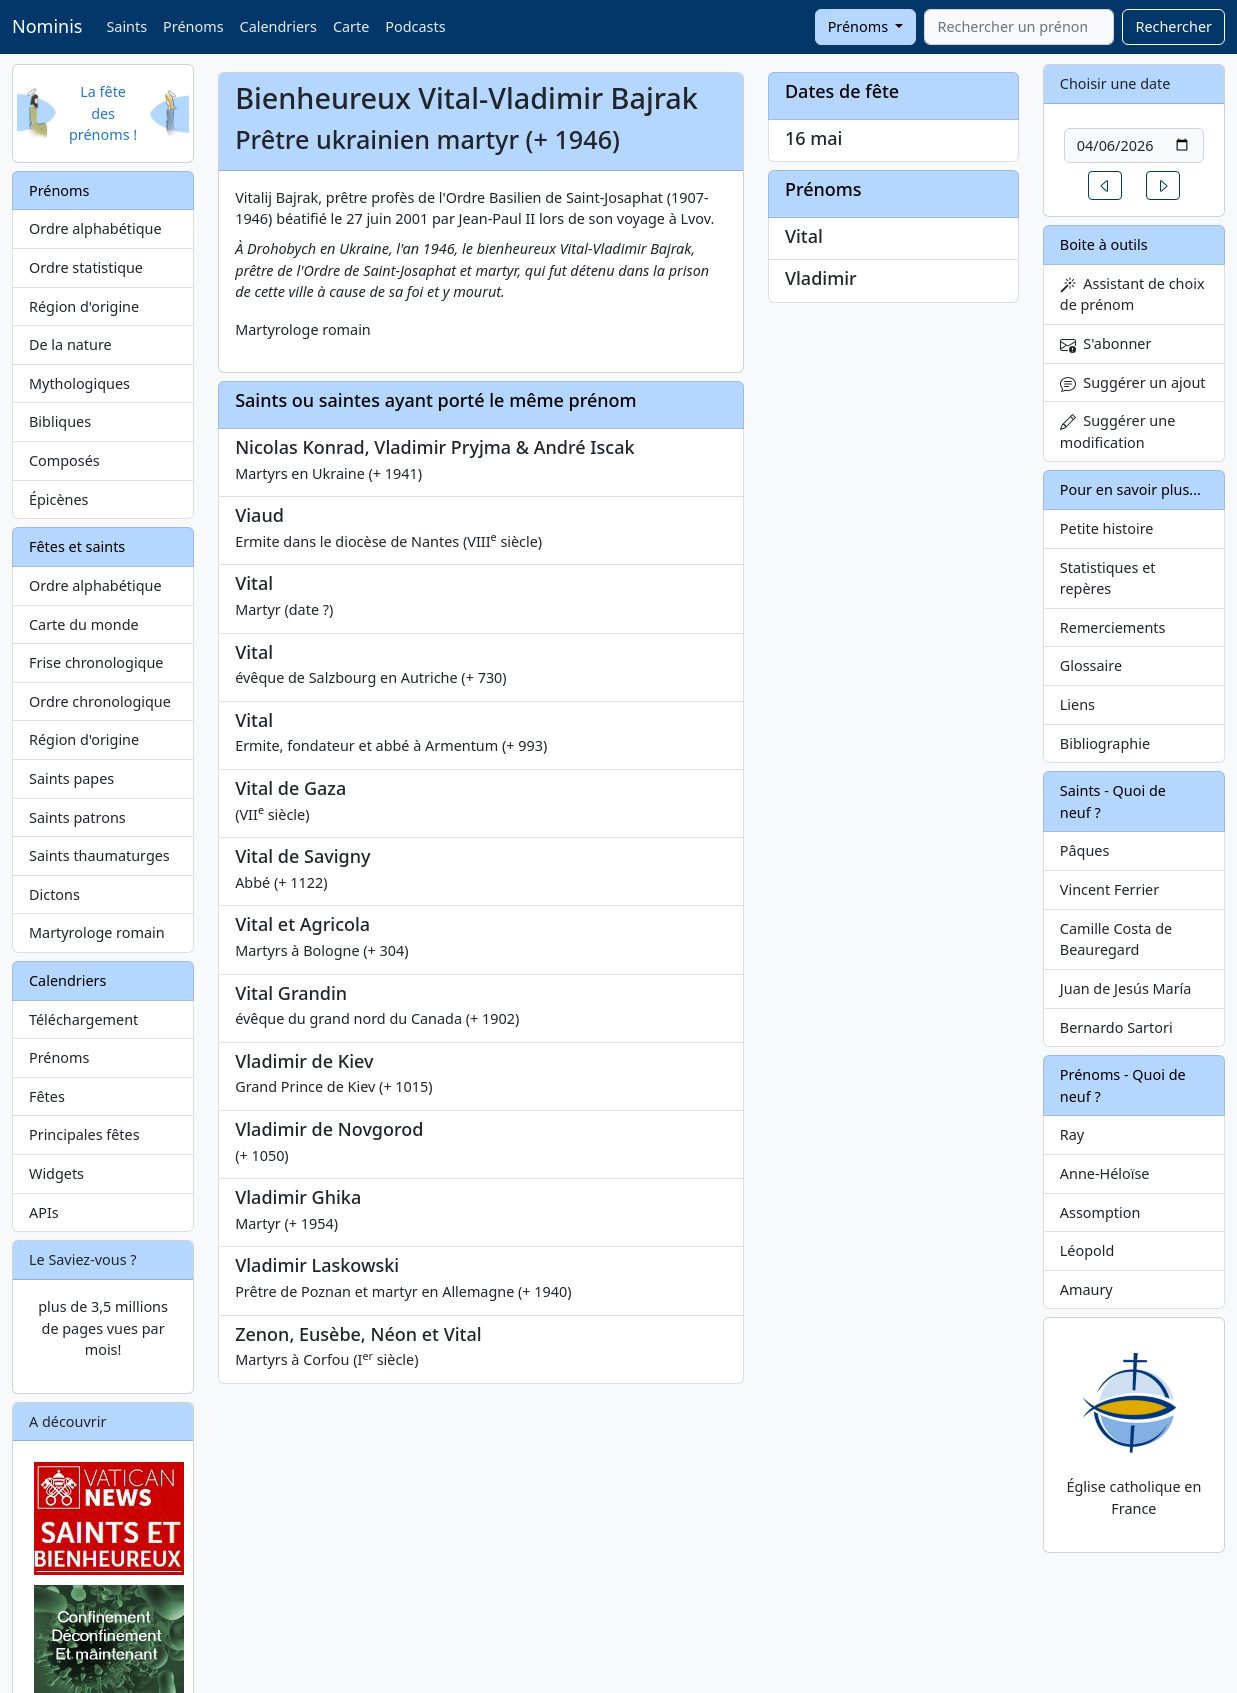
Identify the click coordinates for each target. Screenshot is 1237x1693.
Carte (351, 26)
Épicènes (59, 499)
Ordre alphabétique (95, 228)
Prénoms (193, 26)
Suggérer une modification (1117, 431)
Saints (126, 26)
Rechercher (1173, 26)
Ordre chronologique (100, 701)
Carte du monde (84, 624)
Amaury (1086, 1289)
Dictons (54, 894)
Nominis (47, 26)
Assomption (1100, 1212)
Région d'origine (84, 306)
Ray (1072, 1134)
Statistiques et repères (1108, 578)
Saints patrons (77, 817)
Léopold (1087, 1250)
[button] (1105, 185)
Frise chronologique (96, 662)
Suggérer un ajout (1133, 382)
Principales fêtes (84, 1134)
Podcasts (415, 26)
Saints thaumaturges (99, 855)
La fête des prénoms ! (103, 113)
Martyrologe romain (97, 932)
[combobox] (1019, 27)
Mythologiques (79, 383)
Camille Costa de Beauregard (1116, 939)
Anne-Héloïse (1105, 1173)
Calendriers (278, 26)
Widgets (56, 1173)
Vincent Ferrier (1109, 889)
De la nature (70, 344)
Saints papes (71, 778)
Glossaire (1091, 665)
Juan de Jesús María (1126, 988)
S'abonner (1106, 343)
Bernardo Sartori (1116, 1027)
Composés (64, 460)
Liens (1077, 704)
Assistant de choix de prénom (1132, 294)
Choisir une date (1115, 83)
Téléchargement (83, 1019)
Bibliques (60, 421)
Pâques (1085, 850)
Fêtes (47, 1096)
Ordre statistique (86, 267)
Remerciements (1113, 627)
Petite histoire (1107, 528)
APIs (44, 1212)
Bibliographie (1105, 743)
